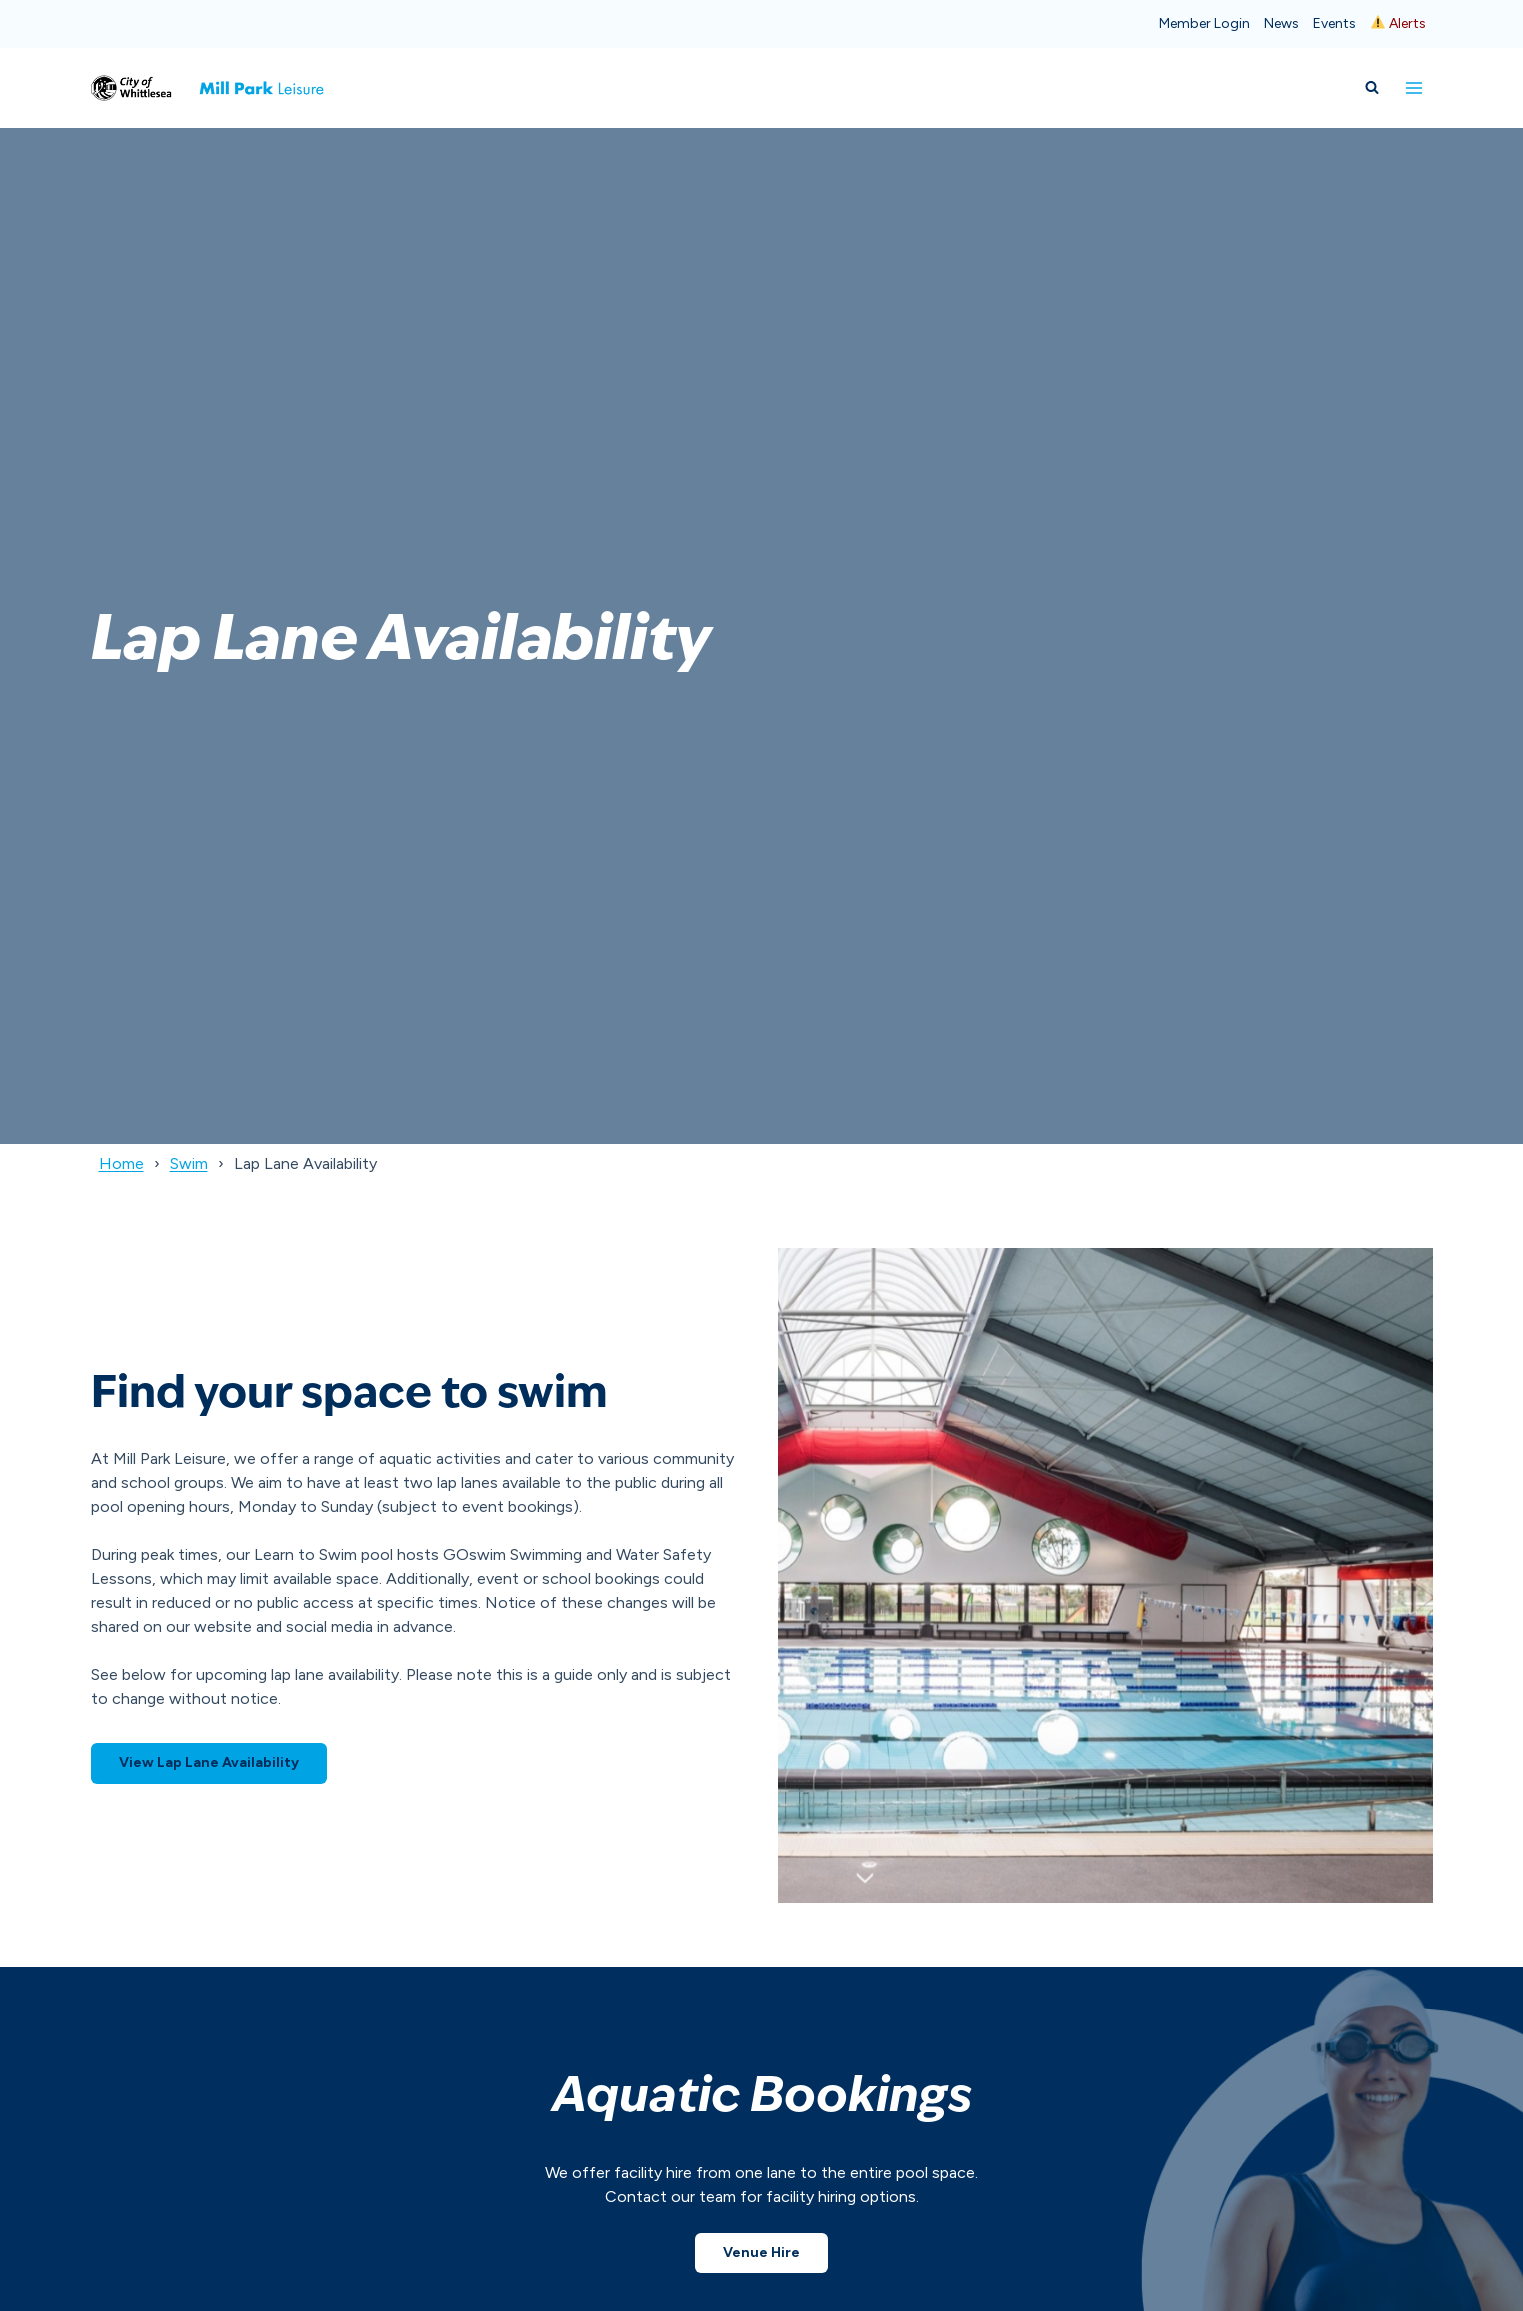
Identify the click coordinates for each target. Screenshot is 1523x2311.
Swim (189, 1163)
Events (1334, 23)
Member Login (1204, 23)
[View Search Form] (1372, 88)
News (1281, 23)
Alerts (1398, 23)
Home (121, 1163)
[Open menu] (1414, 87)
